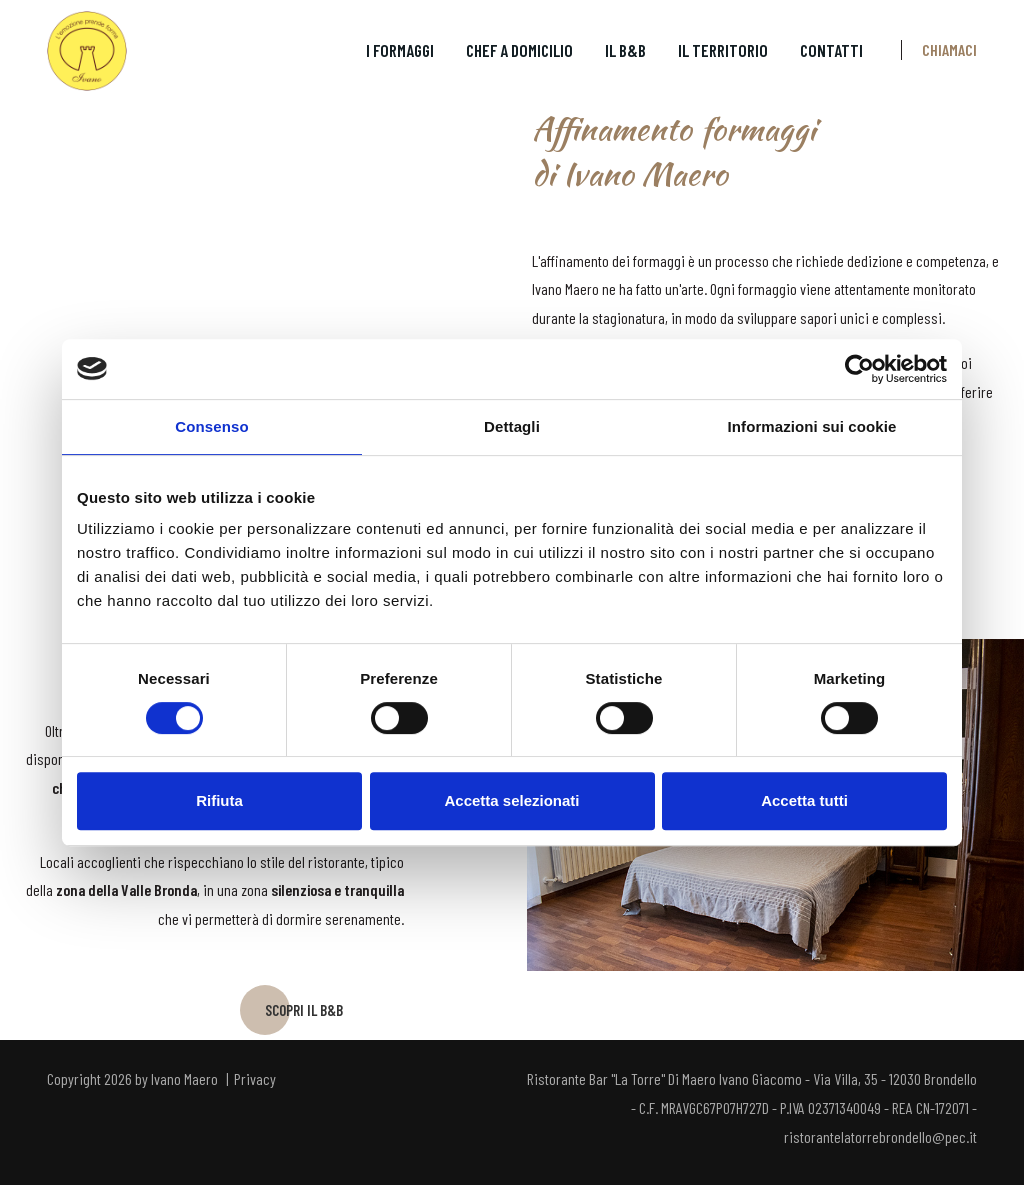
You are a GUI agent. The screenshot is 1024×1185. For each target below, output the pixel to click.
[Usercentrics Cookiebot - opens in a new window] (859, 369)
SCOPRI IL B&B (304, 1016)
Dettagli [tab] (512, 426)
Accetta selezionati (511, 800)
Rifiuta (219, 800)
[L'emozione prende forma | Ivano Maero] (87, 49)
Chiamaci (949, 49)
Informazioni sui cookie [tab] (812, 426)
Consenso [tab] (211, 426)
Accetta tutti (804, 800)
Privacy (255, 1086)
